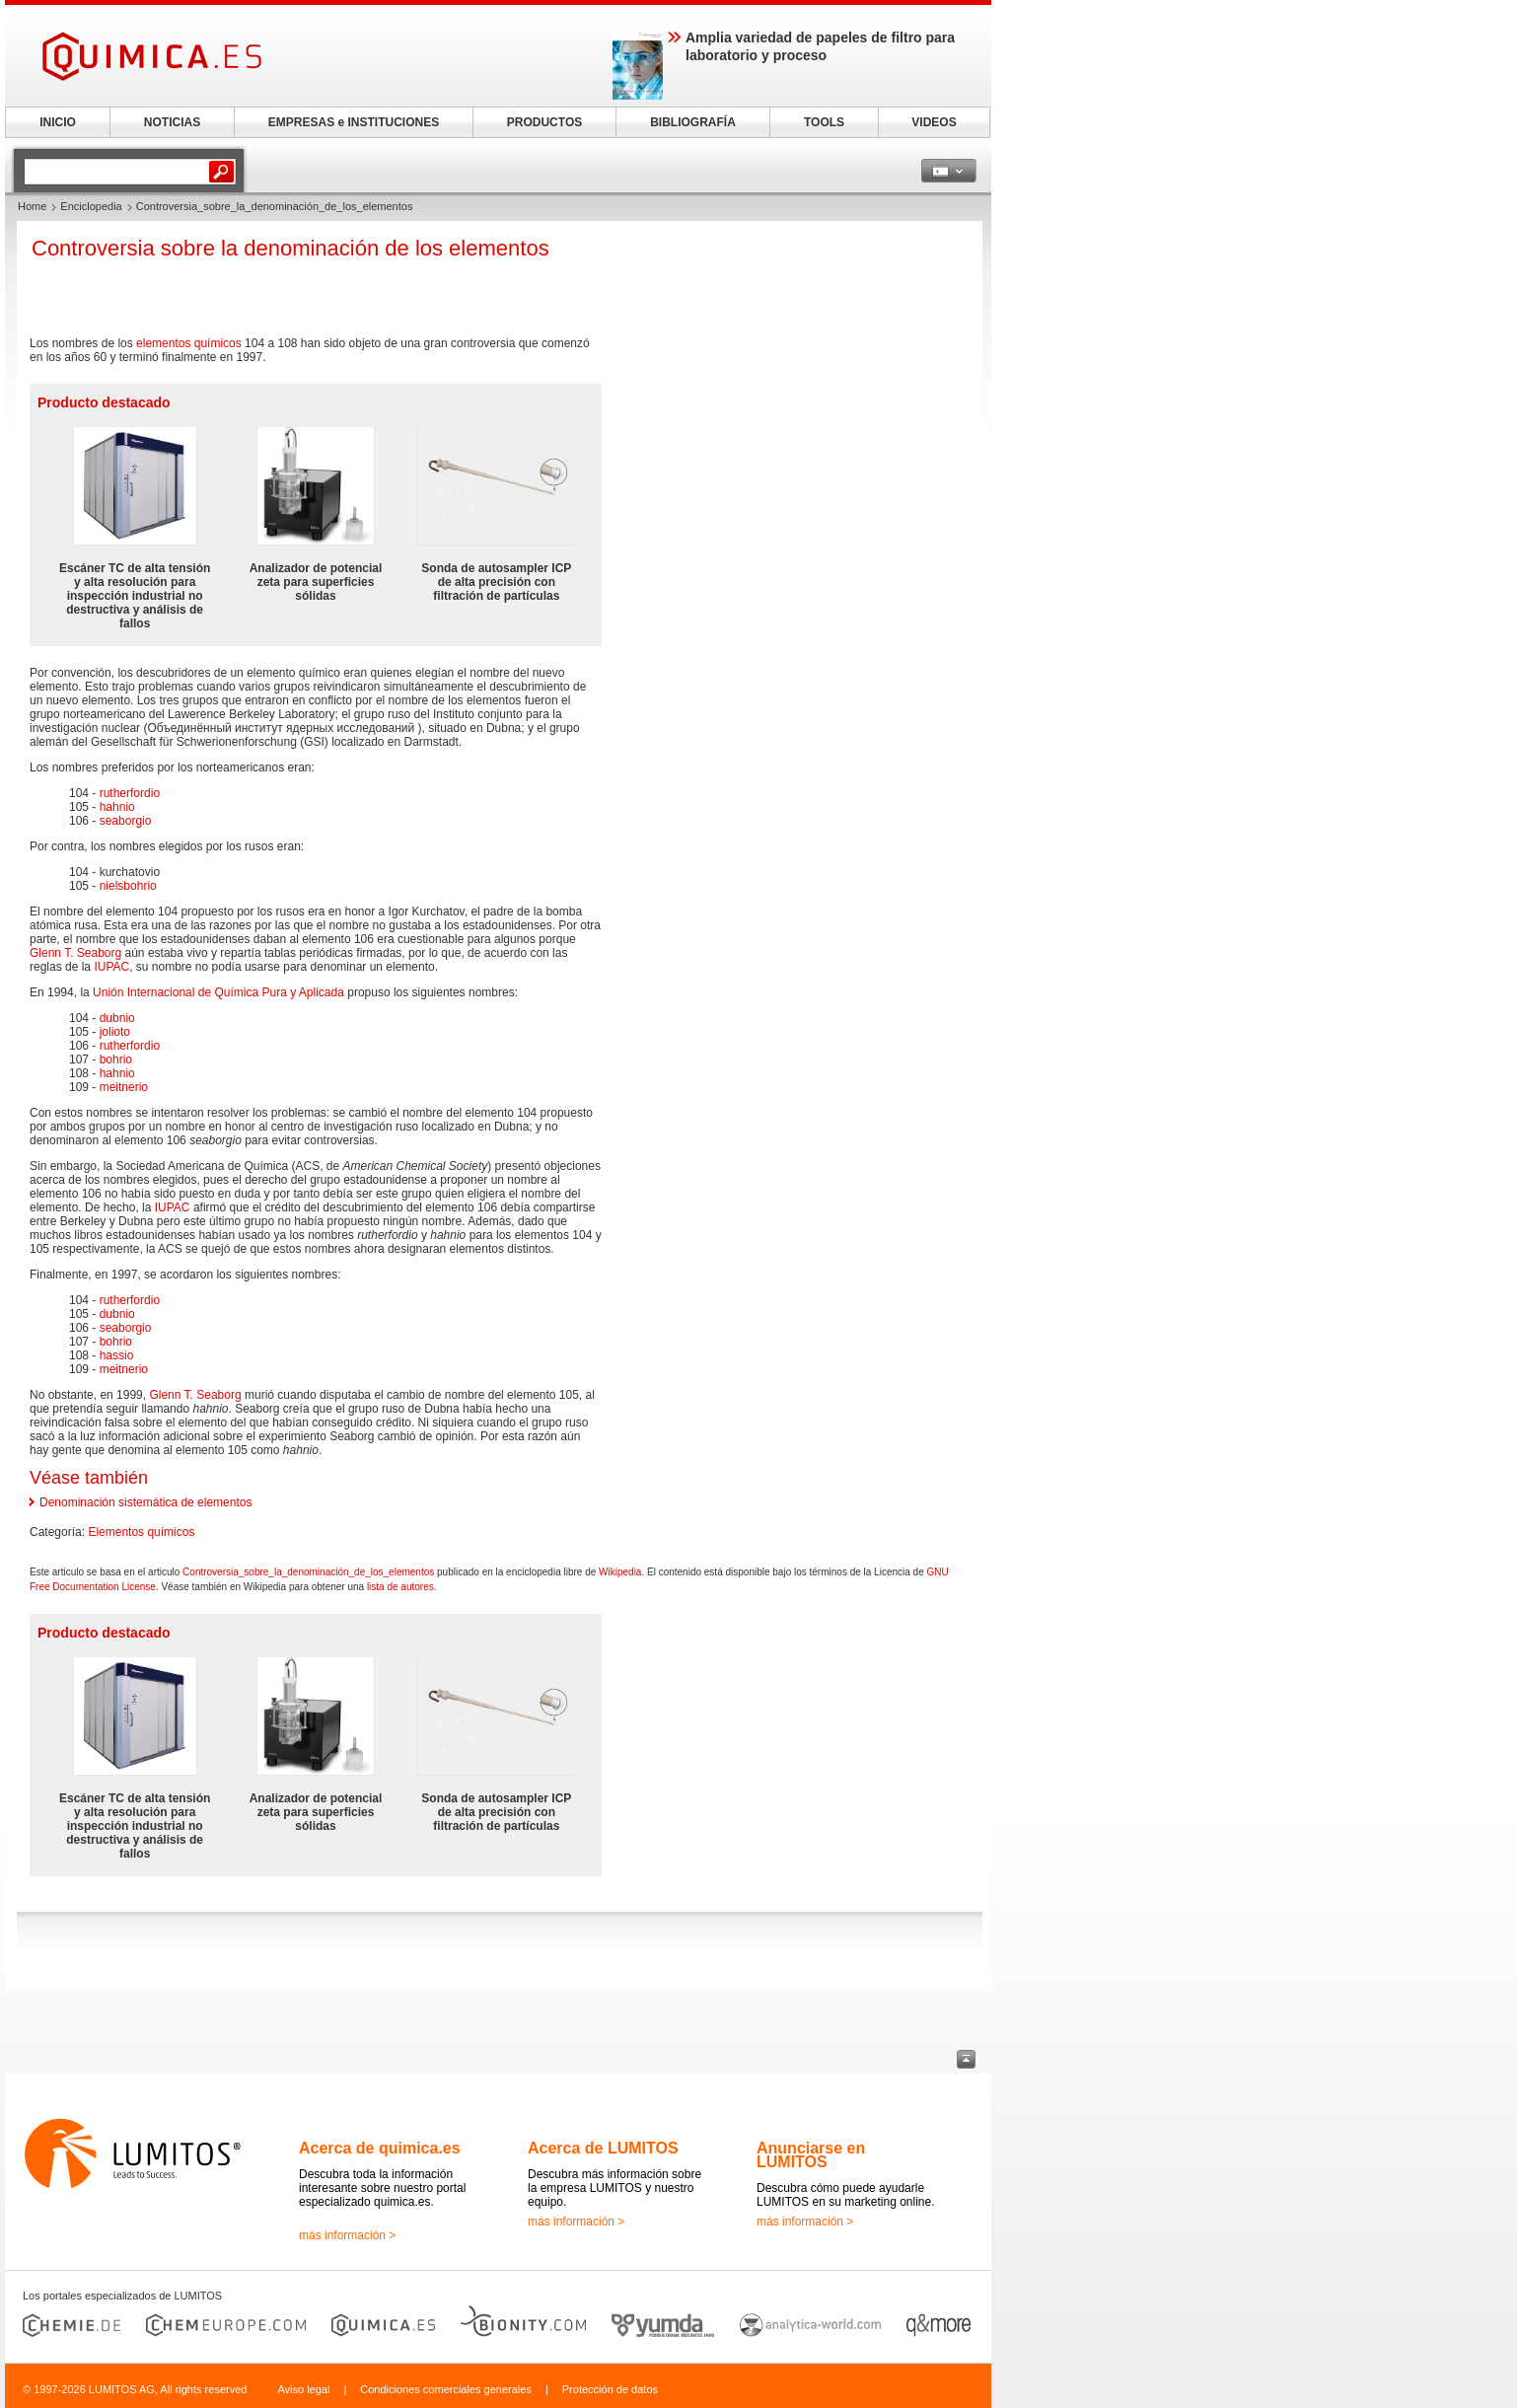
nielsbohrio (128, 886)
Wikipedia (620, 1572)
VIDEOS (933, 122)
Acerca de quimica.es (380, 2148)
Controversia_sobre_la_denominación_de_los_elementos (308, 1572)
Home (32, 206)
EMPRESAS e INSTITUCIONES (353, 122)
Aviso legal (303, 2389)
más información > (347, 2235)
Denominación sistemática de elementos (145, 1502)
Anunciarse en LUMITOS (811, 2155)
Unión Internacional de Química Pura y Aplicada (218, 992)
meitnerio (124, 1087)
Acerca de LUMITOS (603, 2148)
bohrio (116, 1059)
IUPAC (111, 967)
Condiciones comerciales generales (446, 2389)
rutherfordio (130, 793)
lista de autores (400, 1586)
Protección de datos (610, 2389)
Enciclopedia (90, 206)
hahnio (117, 807)
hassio (117, 1355)
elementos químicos (189, 343)
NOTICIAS (172, 122)
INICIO (57, 122)
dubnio (117, 1018)
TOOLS (824, 122)
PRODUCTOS (544, 122)
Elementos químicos (141, 1532)
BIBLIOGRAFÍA (693, 122)
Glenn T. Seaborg (75, 953)
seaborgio (126, 821)
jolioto (115, 1032)
